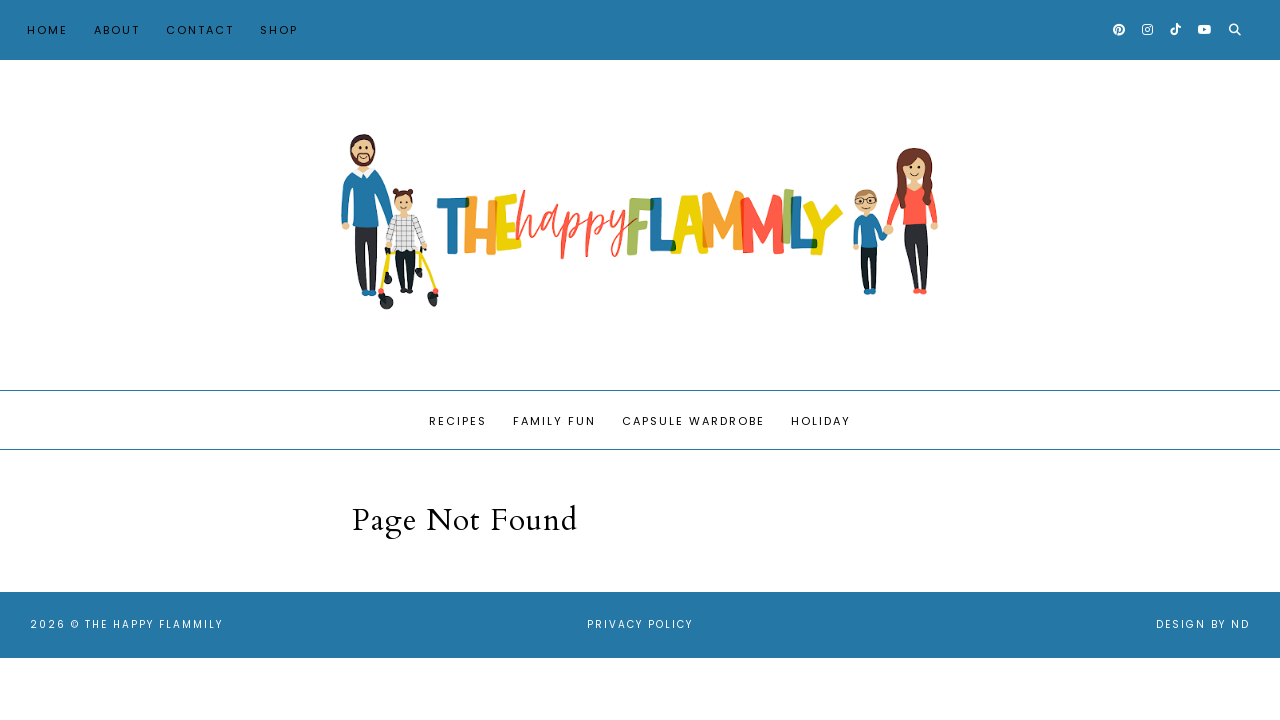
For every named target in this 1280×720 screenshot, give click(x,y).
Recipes (458, 421)
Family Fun (554, 421)
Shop (279, 30)
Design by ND (1203, 624)
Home (47, 30)
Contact (200, 30)
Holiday (821, 421)
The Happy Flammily (154, 624)
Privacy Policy (640, 624)
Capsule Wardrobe (693, 421)
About (117, 30)
